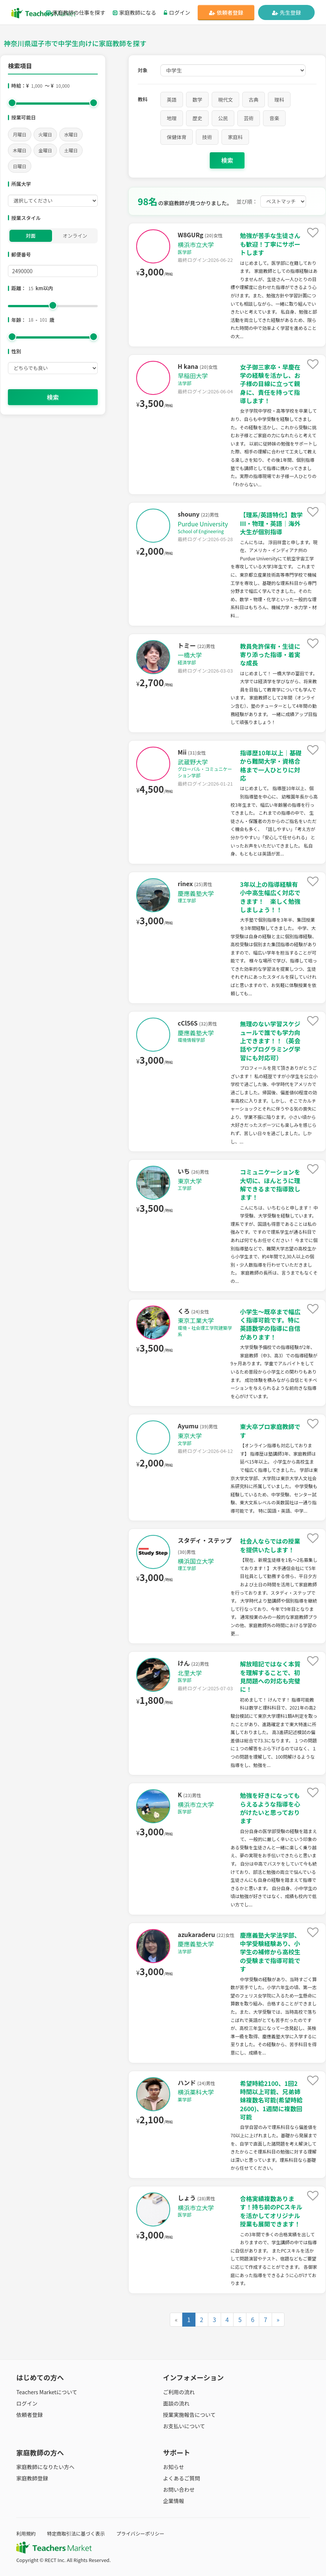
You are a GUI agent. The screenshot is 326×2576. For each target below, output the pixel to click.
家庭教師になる (134, 12)
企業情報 (173, 2501)
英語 (172, 99)
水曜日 (71, 134)
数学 (197, 99)
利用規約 (25, 2533)
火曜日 (45, 134)
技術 (207, 137)
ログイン (177, 12)
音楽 (274, 118)
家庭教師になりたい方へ (45, 2467)
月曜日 (19, 134)
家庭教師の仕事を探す (75, 12)
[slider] (12, 103)
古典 (253, 99)
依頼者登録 (226, 12)
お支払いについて (184, 2426)
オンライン (75, 235)
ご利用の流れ (179, 2392)
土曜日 (71, 150)
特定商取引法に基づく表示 (76, 2533)
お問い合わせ (179, 2489)
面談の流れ (176, 2403)
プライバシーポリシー (140, 2533)
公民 (223, 118)
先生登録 (286, 12)
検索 (53, 397)
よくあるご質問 (181, 2478)
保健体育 (176, 137)
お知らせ (173, 2467)
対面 (30, 235)
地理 (172, 118)
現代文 (225, 99)
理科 (279, 99)
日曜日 (19, 166)
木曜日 (19, 150)
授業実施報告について (189, 2414)
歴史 (197, 118)
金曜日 (45, 150)
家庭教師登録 (32, 2478)
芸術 (249, 118)
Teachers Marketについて (46, 2392)
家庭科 (235, 137)
